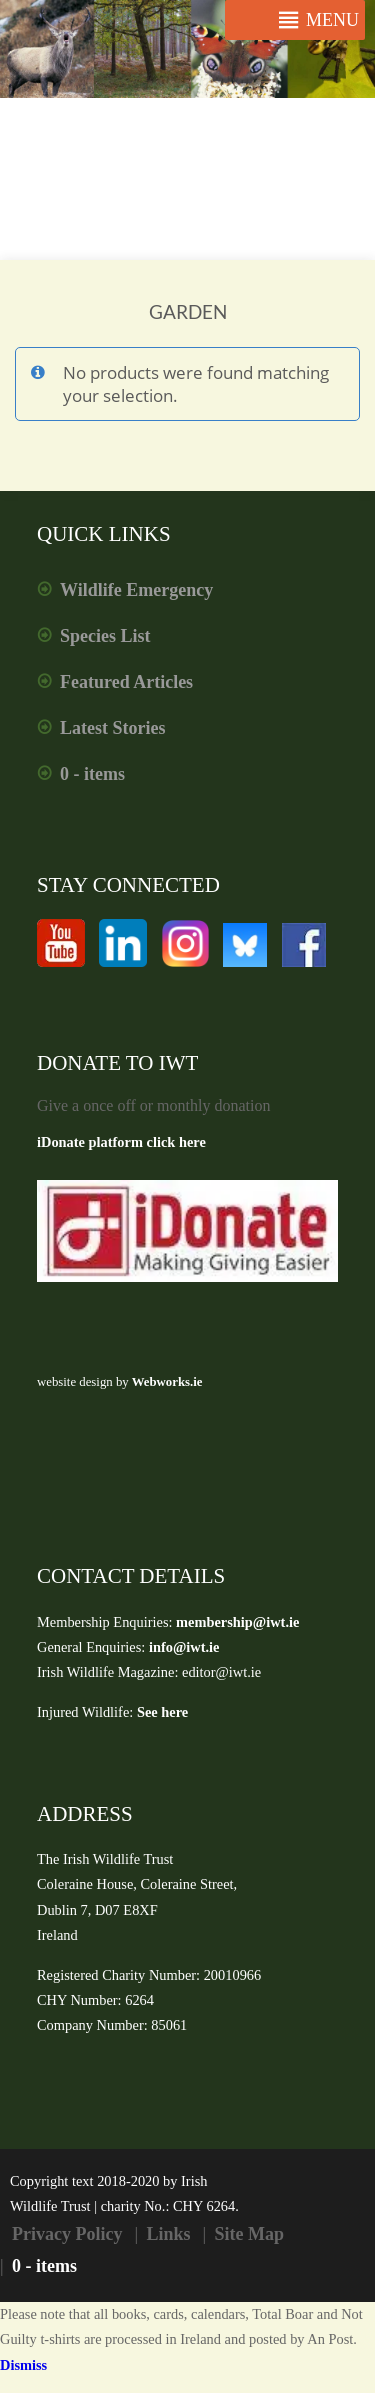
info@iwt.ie (184, 1647)
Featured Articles (126, 682)
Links (168, 2234)
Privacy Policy (67, 2234)
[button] (332, 20)
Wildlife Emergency (136, 590)
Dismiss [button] (23, 2365)
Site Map (250, 2234)
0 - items (92, 774)
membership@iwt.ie (237, 1622)
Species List (105, 636)
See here (162, 1712)
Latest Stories (112, 728)
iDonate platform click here (121, 1142)
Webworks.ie (166, 1382)
